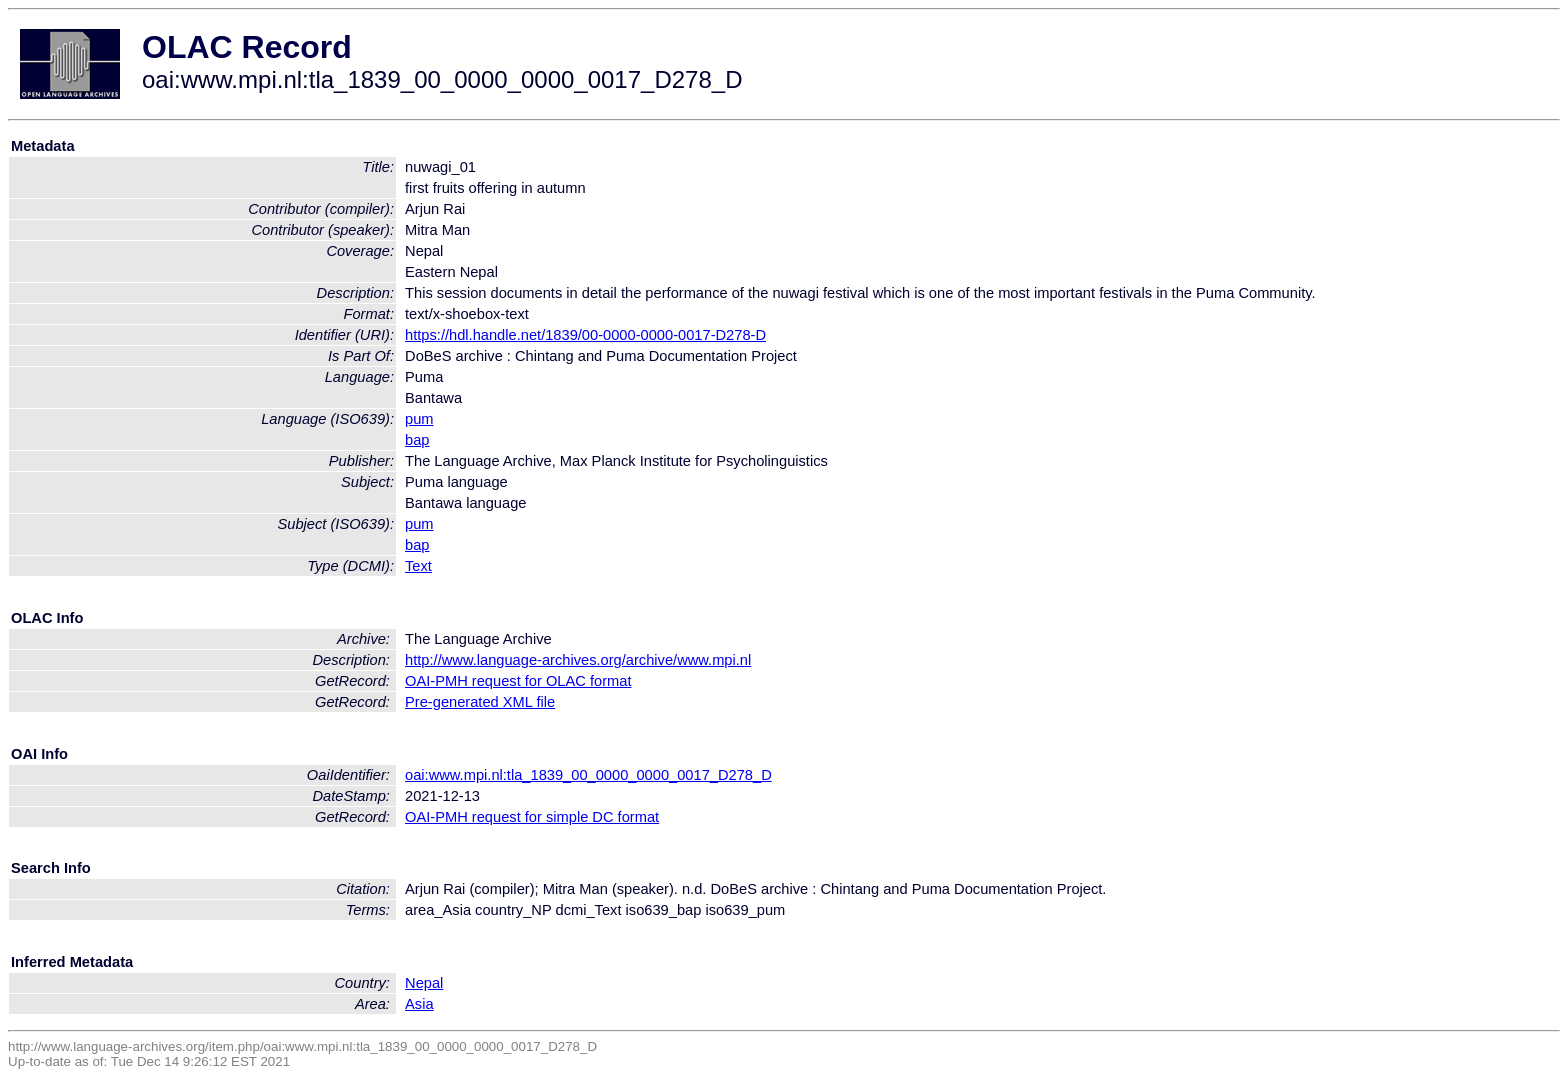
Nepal (424, 983)
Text (418, 566)
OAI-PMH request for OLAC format (518, 681)
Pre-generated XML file (480, 702)
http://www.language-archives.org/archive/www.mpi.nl (578, 660)
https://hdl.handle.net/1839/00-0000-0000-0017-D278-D (585, 335)
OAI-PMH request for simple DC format (532, 817)
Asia (419, 1004)
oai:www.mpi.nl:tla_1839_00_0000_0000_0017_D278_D (588, 775)
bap (417, 440)
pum (419, 419)
